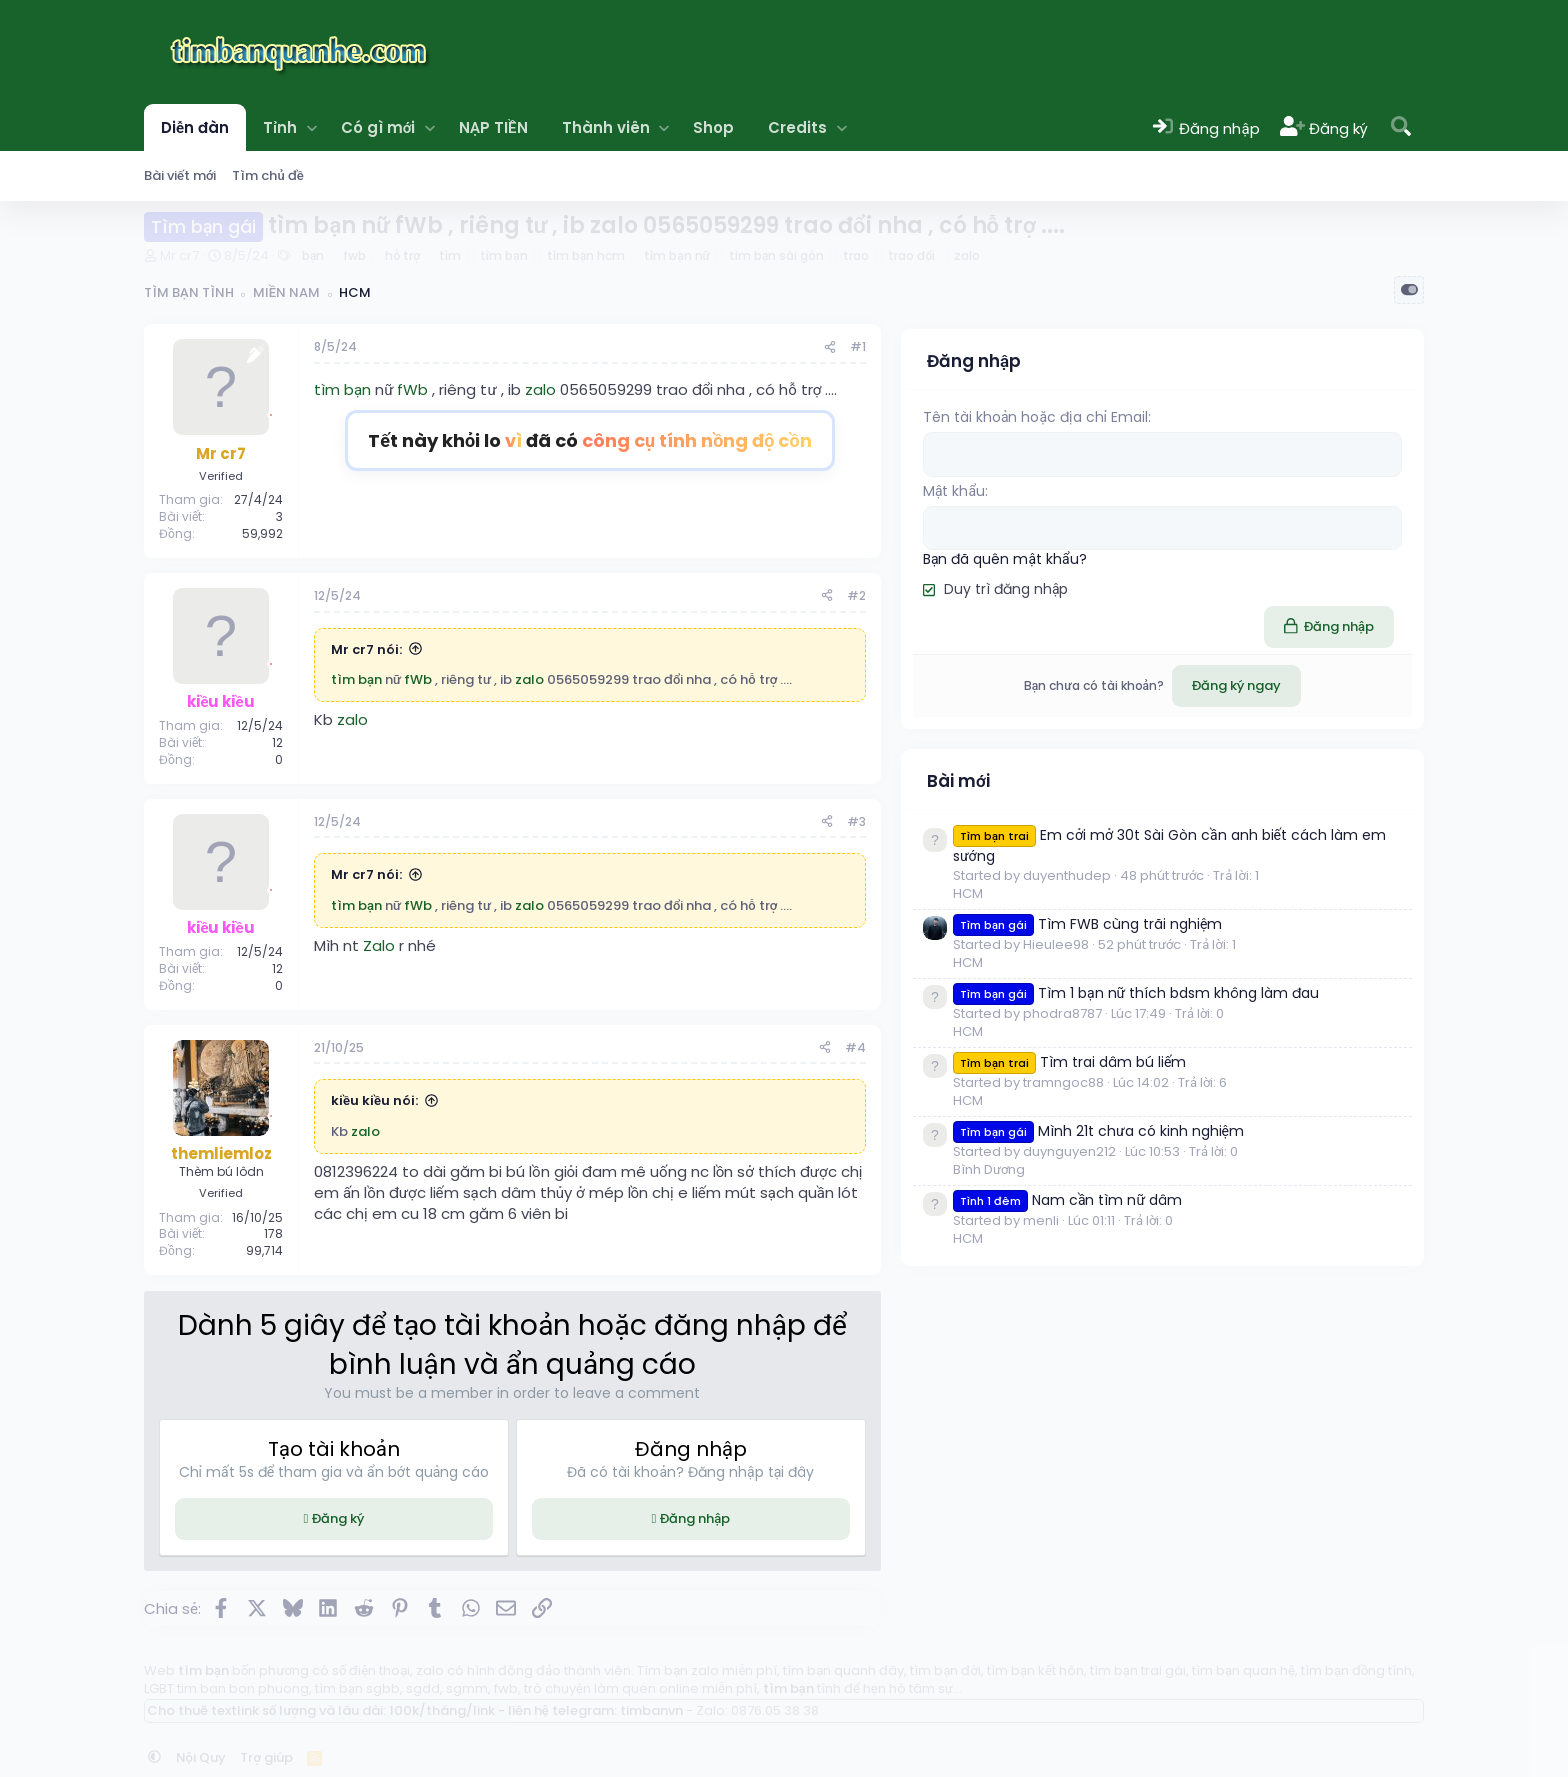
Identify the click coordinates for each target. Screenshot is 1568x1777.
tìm (450, 255)
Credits (797, 127)
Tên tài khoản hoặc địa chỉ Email (1278, 412)
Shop (713, 127)
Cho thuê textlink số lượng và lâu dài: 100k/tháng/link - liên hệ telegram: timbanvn (415, 1710)
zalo (967, 255)
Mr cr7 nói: (366, 649)
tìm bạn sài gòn (776, 255)
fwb (354, 255)
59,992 (262, 533)
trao (856, 255)
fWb (412, 389)
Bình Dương (1232, 1367)
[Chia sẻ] (1073, 347)
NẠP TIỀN (493, 127)
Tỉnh (280, 127)
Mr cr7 (179, 255)
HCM (1211, 940)
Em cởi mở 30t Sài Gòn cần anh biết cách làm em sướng (1289, 865)
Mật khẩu (1197, 485)
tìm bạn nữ (677, 255)
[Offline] (271, 412)
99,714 (264, 1250)
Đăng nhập (878, 1518)
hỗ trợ (402, 255)
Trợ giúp (266, 1757)
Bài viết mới (180, 175)
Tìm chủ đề (267, 175)
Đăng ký (399, 1518)
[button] (311, 127)
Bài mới (1201, 790)
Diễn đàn (195, 127)
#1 (1101, 346)
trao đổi (911, 255)
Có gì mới (378, 127)
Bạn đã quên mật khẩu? (1248, 552)
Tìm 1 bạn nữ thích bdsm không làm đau (1291, 1088)
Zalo (379, 945)
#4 (1098, 1047)
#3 (1099, 821)
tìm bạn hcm (586, 255)
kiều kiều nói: (374, 1100)
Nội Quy (201, 1757)
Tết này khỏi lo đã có (711, 440)
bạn (313, 255)
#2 (1099, 595)
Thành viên (606, 127)
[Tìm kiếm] (1401, 127)
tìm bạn (503, 255)
